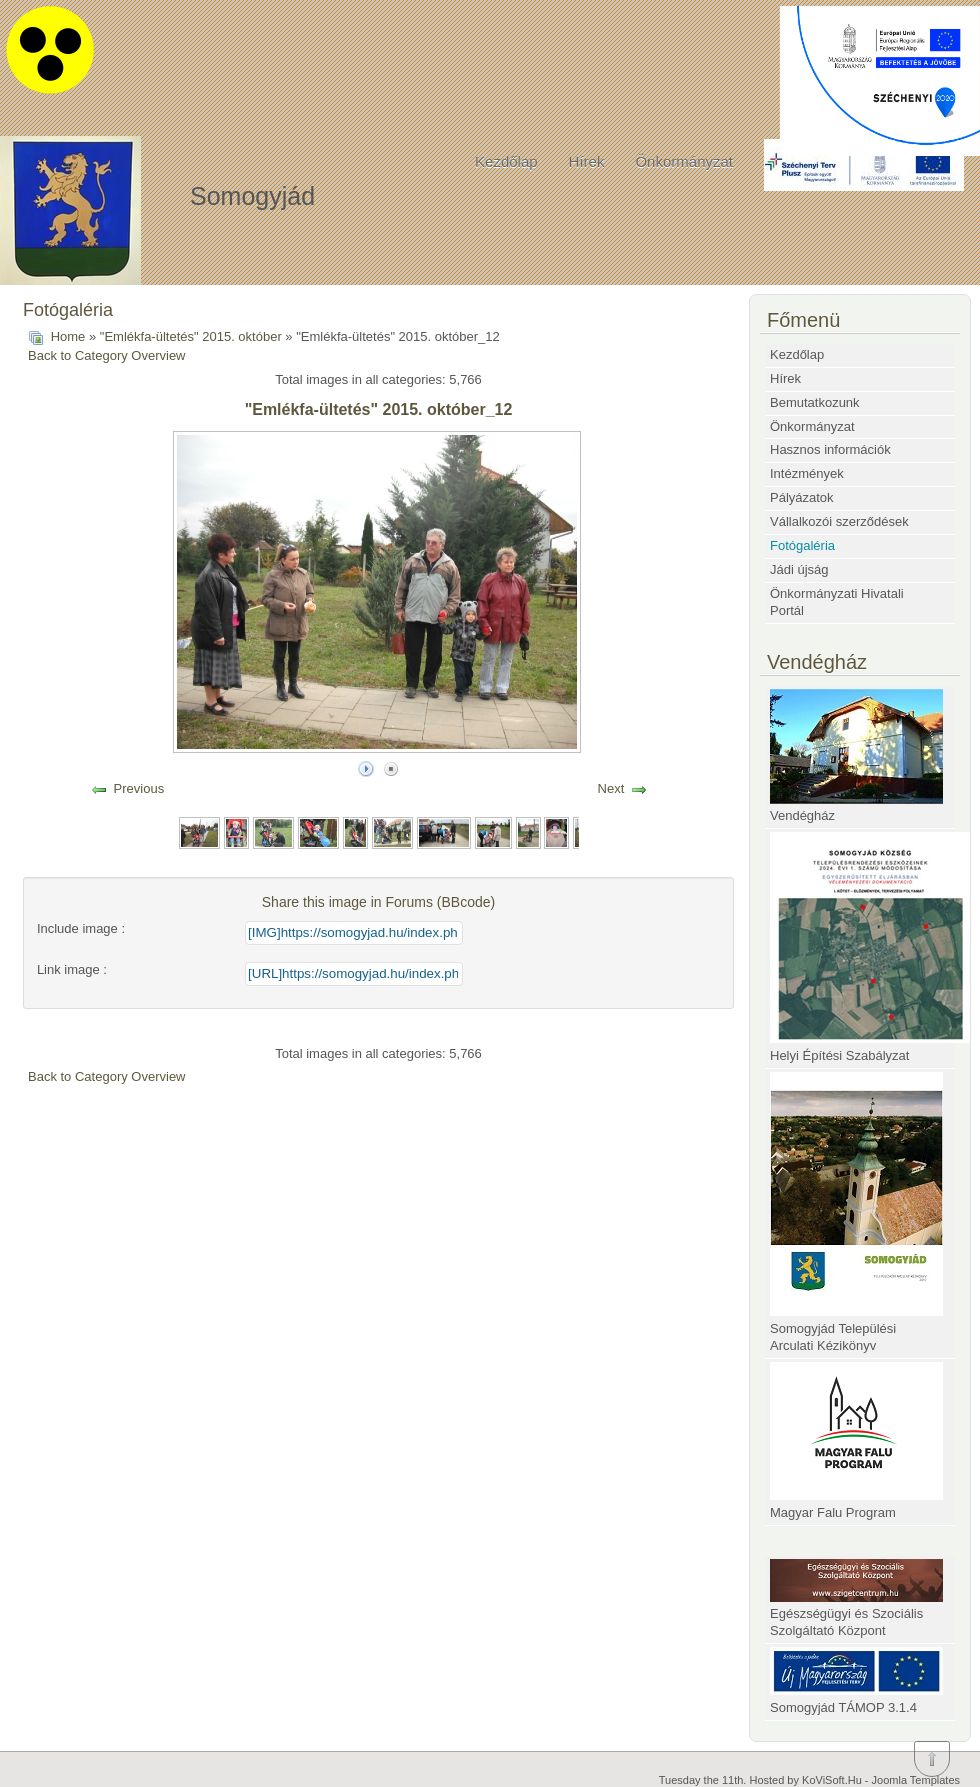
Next (611, 788)
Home (68, 336)
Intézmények (807, 473)
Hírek (587, 161)
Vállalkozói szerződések (839, 521)
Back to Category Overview (107, 355)
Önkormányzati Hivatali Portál (837, 602)
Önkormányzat (684, 161)
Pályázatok (802, 497)
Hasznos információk (830, 449)
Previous (139, 788)
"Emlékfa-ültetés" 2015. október (191, 336)
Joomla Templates (916, 1780)
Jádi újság (799, 569)
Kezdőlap (506, 161)
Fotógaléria (802, 545)
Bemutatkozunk (815, 402)
